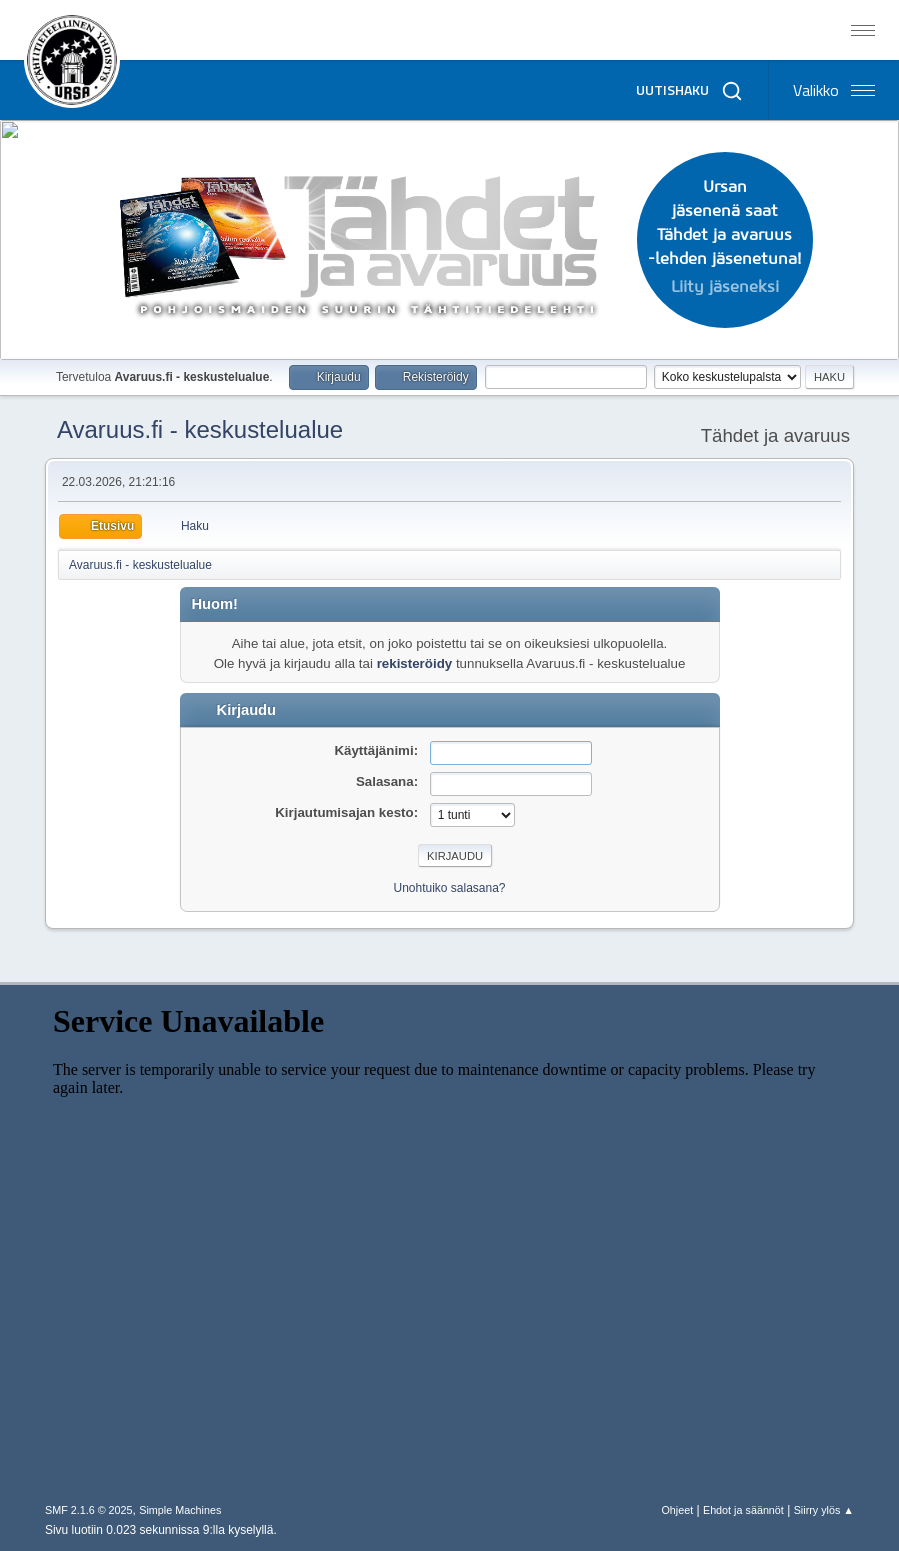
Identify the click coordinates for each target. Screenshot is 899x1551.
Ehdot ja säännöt (743, 1510)
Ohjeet (677, 1510)
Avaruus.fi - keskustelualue (200, 429)
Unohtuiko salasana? (450, 888)
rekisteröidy (415, 663)
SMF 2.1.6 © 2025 (89, 1510)
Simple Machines (180, 1510)
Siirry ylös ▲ (824, 1510)
